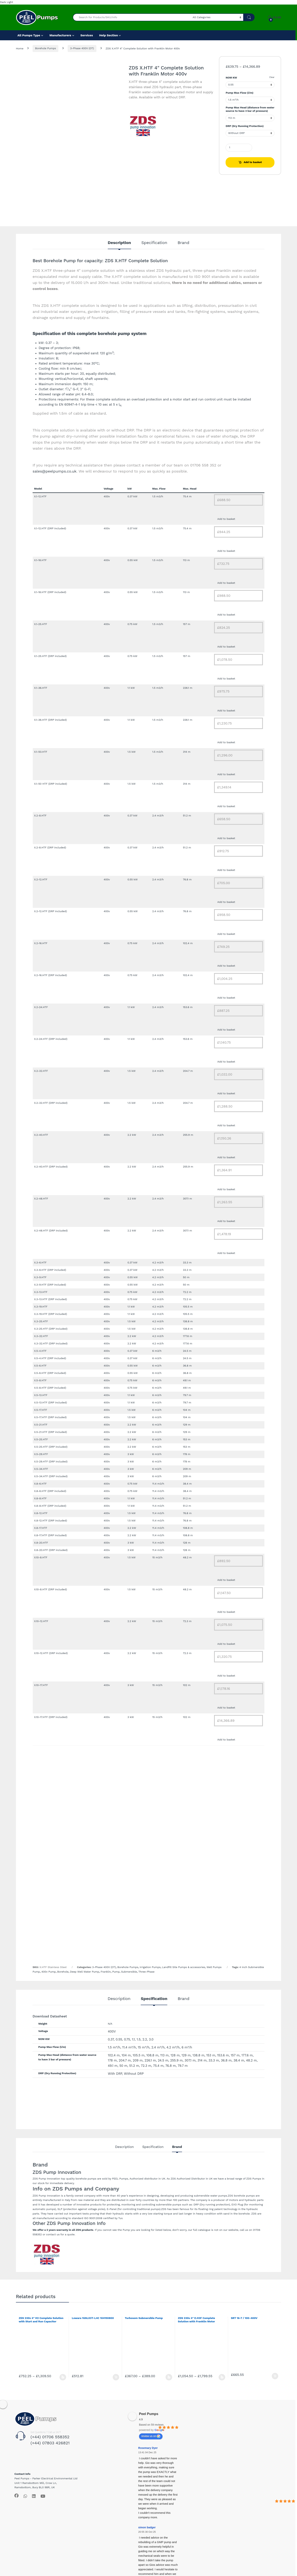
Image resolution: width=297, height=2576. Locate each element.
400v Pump (48, 1971)
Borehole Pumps (45, 48)
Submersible (129, 1971)
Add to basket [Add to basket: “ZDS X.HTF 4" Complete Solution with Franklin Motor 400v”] (226, 518)
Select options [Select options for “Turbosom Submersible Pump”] (169, 2377)
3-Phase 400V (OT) (82, 48)
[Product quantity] (239, 148)
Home (19, 48)
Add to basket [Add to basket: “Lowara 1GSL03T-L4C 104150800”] (116, 2377)
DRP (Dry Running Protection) (244, 125)
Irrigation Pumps (150, 1967)
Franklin (106, 1971)
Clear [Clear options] (271, 77)
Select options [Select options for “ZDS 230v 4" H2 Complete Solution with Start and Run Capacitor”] (62, 2377)
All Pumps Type (28, 35)
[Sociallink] (16, 2496)
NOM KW (231, 77)
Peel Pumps (148, 2414)
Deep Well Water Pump (84, 1971)
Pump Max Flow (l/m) (239, 92)
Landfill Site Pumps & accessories (183, 1967)
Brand (183, 243)
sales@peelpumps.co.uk (54, 471)
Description (119, 243)
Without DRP (134, 2073)
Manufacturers (60, 35)
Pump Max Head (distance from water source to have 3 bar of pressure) (250, 109)
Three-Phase (146, 1971)
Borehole (62, 1971)
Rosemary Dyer (148, 2447)
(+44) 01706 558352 (50, 2437)
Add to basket (253, 162)
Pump (116, 1971)
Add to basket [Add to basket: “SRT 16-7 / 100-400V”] (275, 2376)
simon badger (147, 2527)
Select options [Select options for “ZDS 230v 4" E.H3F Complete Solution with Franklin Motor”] (222, 2377)
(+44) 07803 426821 (50, 2443)
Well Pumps (213, 1967)
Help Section (108, 35)
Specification (154, 243)
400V (112, 2031)
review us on (150, 2436)
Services (87, 35)
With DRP (115, 2073)
